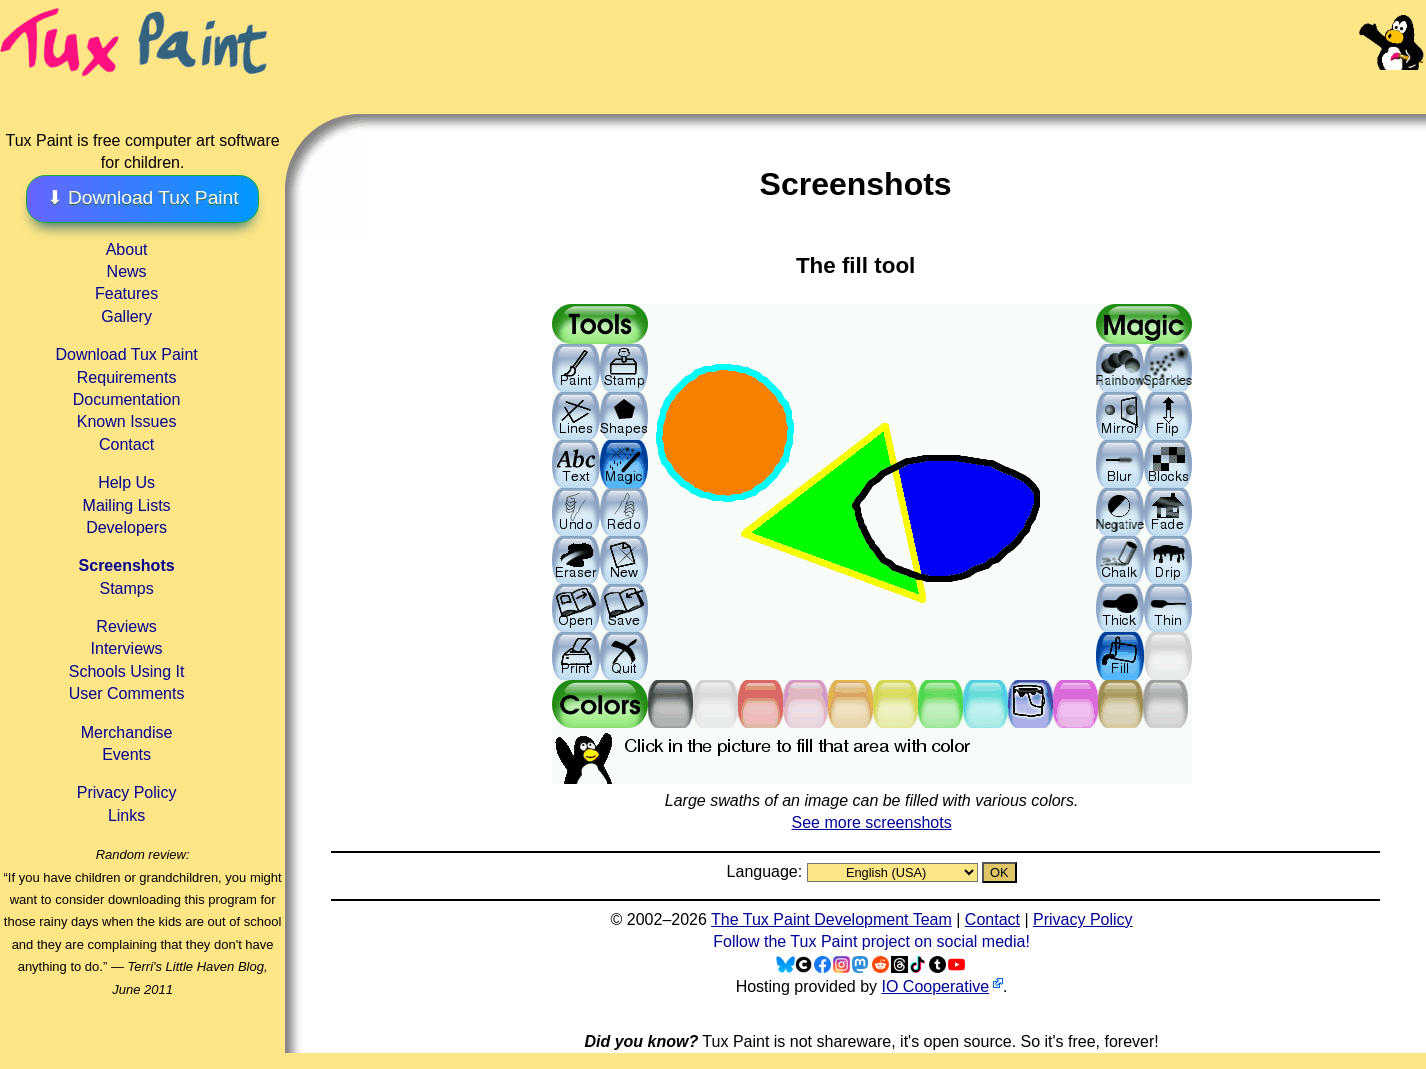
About (127, 249)
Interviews (127, 648)
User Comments (127, 693)
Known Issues (127, 421)
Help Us (126, 482)
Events (126, 754)
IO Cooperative (935, 986)
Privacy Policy (127, 792)
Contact (126, 444)
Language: (767, 871)
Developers (126, 527)
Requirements (127, 377)
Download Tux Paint (126, 354)
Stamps (126, 588)
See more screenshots (872, 822)
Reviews (126, 626)
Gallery (126, 316)
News (127, 271)
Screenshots (127, 565)
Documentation (127, 399)
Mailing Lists (127, 505)
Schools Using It (127, 671)
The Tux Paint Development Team (831, 919)
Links (126, 815)
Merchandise (127, 732)
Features (126, 293)
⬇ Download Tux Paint (143, 197)
